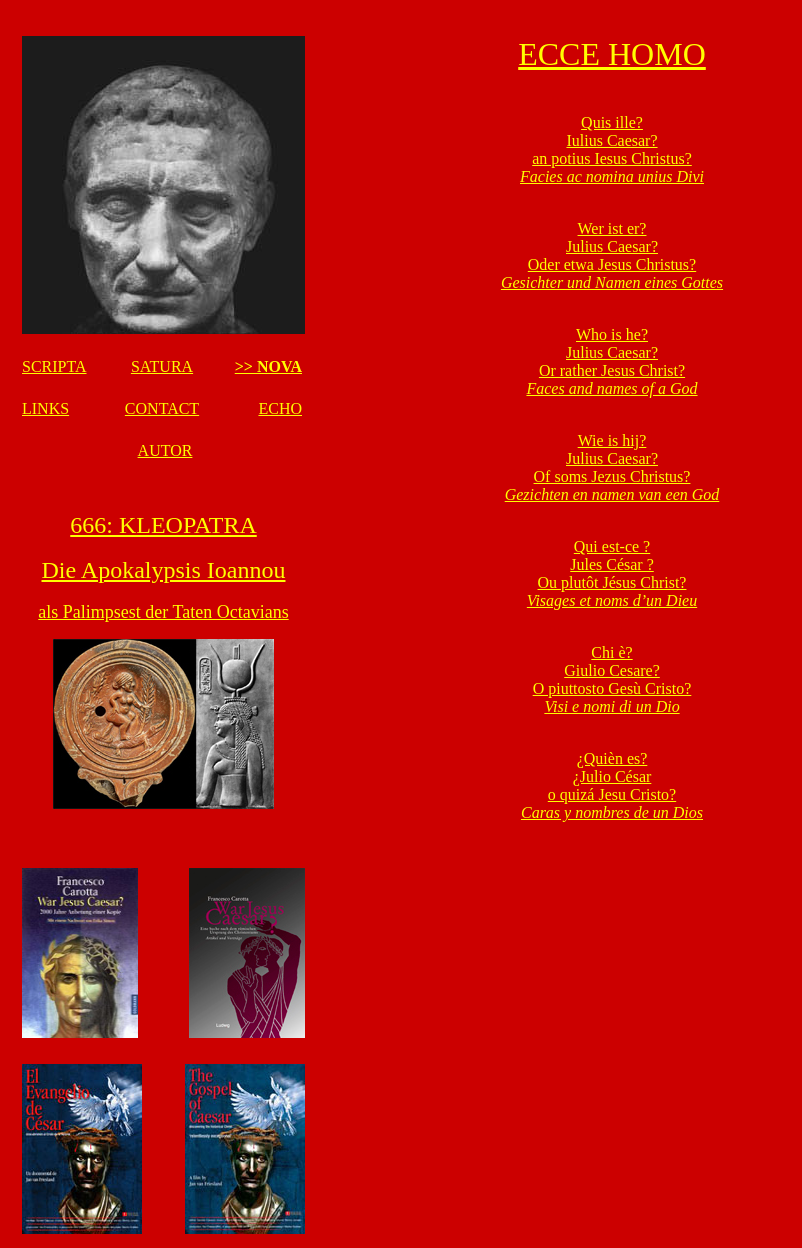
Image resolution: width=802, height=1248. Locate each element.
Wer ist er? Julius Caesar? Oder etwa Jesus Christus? (612, 255)
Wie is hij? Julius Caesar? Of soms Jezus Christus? (612, 467)
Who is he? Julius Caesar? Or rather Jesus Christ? (611, 361)
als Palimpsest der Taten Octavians (163, 612)
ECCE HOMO (612, 54)
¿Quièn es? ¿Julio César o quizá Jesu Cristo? (612, 785)
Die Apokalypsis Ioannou (164, 570)
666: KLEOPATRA (163, 525)
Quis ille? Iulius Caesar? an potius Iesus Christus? (612, 149)
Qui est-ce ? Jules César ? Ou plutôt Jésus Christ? (612, 573)
